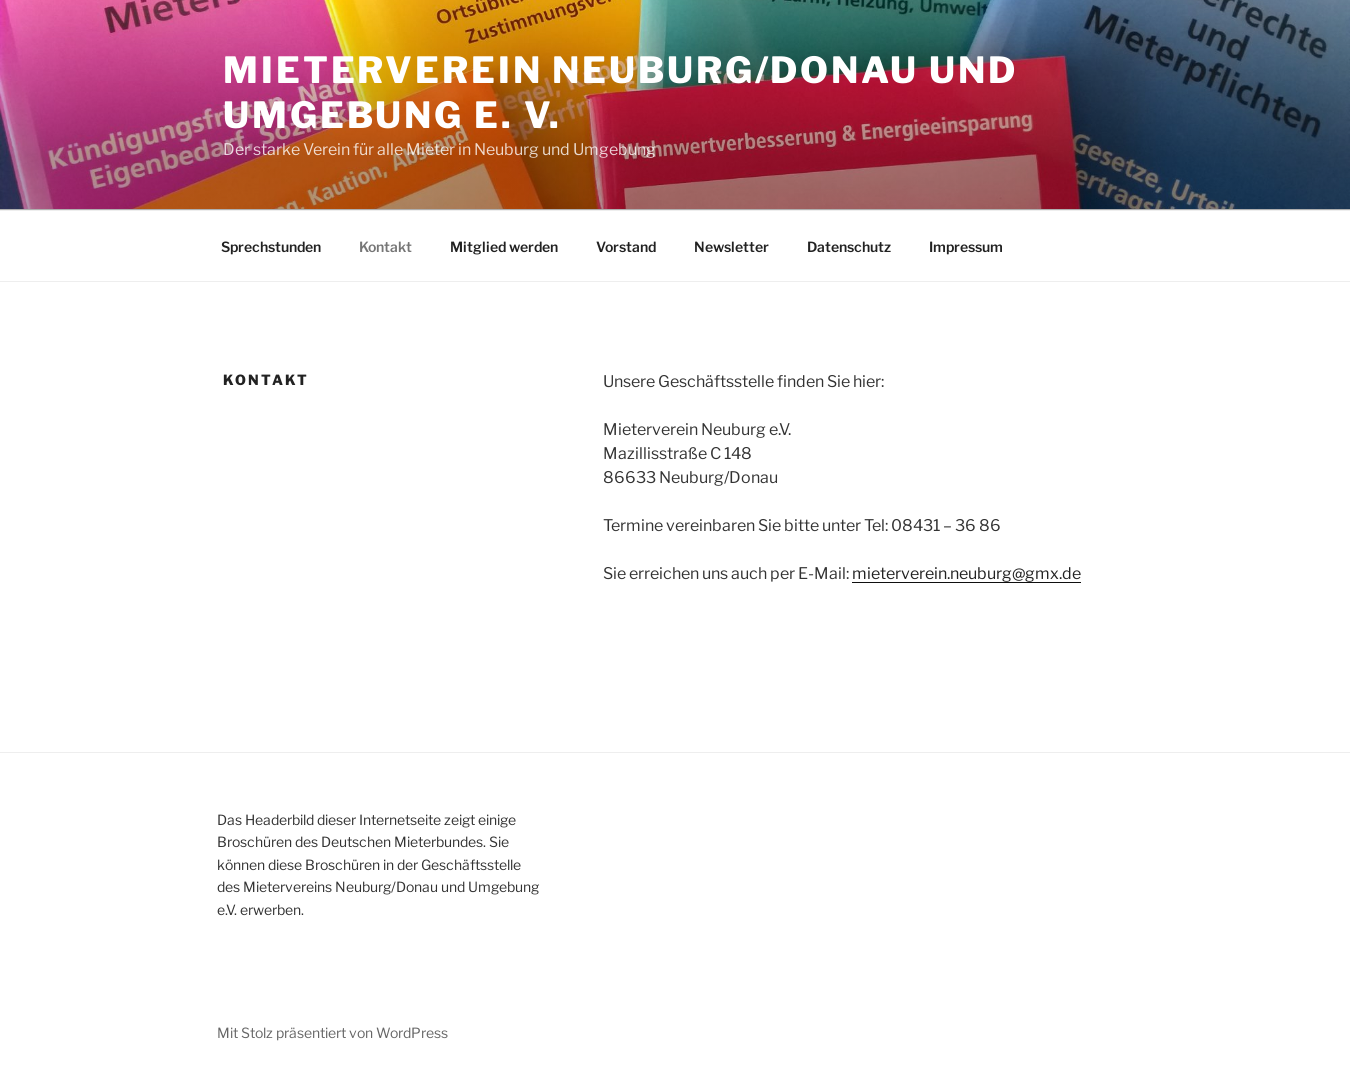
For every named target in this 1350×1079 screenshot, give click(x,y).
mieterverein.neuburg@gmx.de (966, 573)
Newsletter (731, 246)
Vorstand (626, 246)
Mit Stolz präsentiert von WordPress (332, 1032)
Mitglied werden (504, 246)
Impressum (966, 246)
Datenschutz (849, 246)
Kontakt (385, 246)
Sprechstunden (271, 246)
